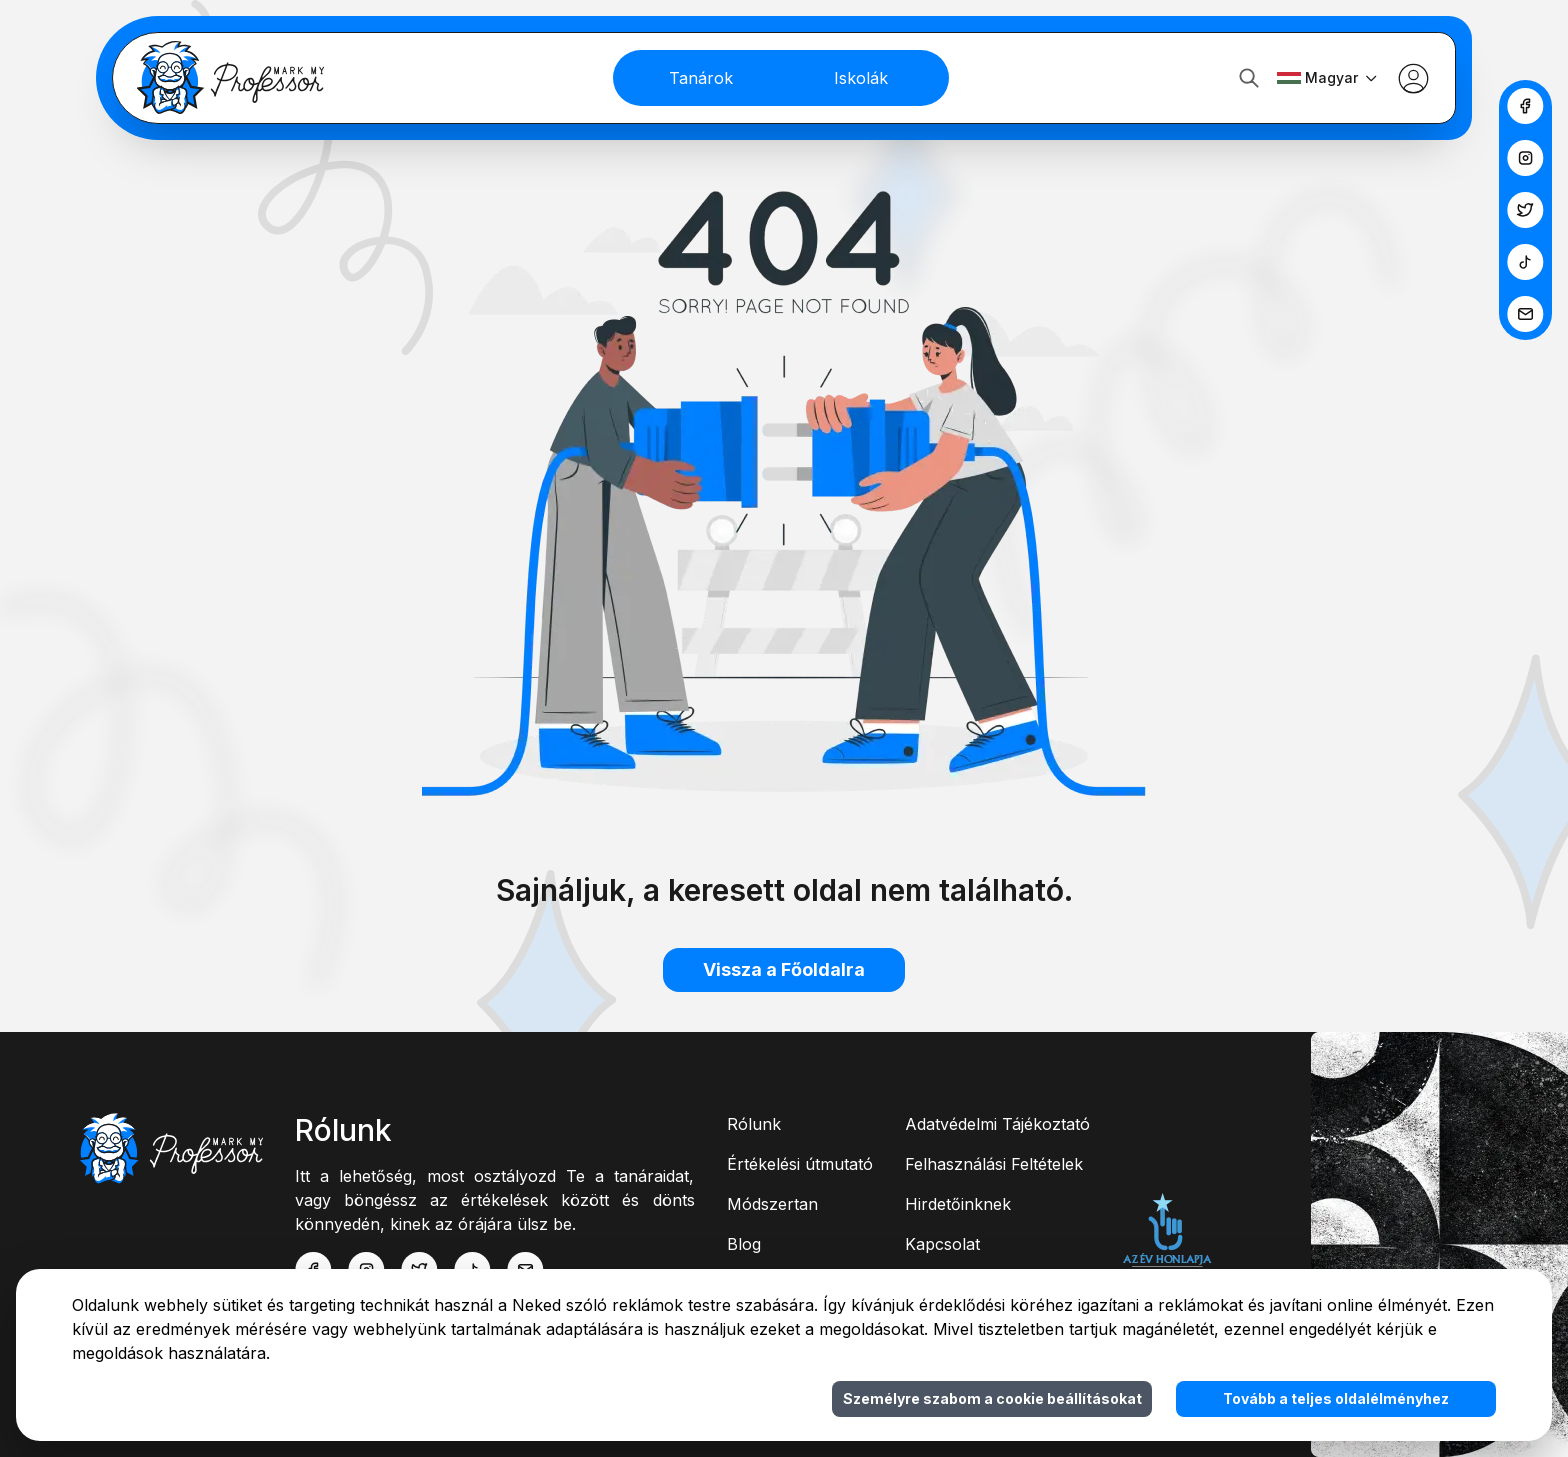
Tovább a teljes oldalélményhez (1336, 1398)
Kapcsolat (942, 1244)
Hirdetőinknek (958, 1204)
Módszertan (772, 1204)
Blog (744, 1244)
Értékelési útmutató (800, 1164)
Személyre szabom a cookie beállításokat (992, 1398)
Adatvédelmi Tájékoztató (997, 1124)
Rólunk (754, 1124)
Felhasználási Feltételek (994, 1164)
